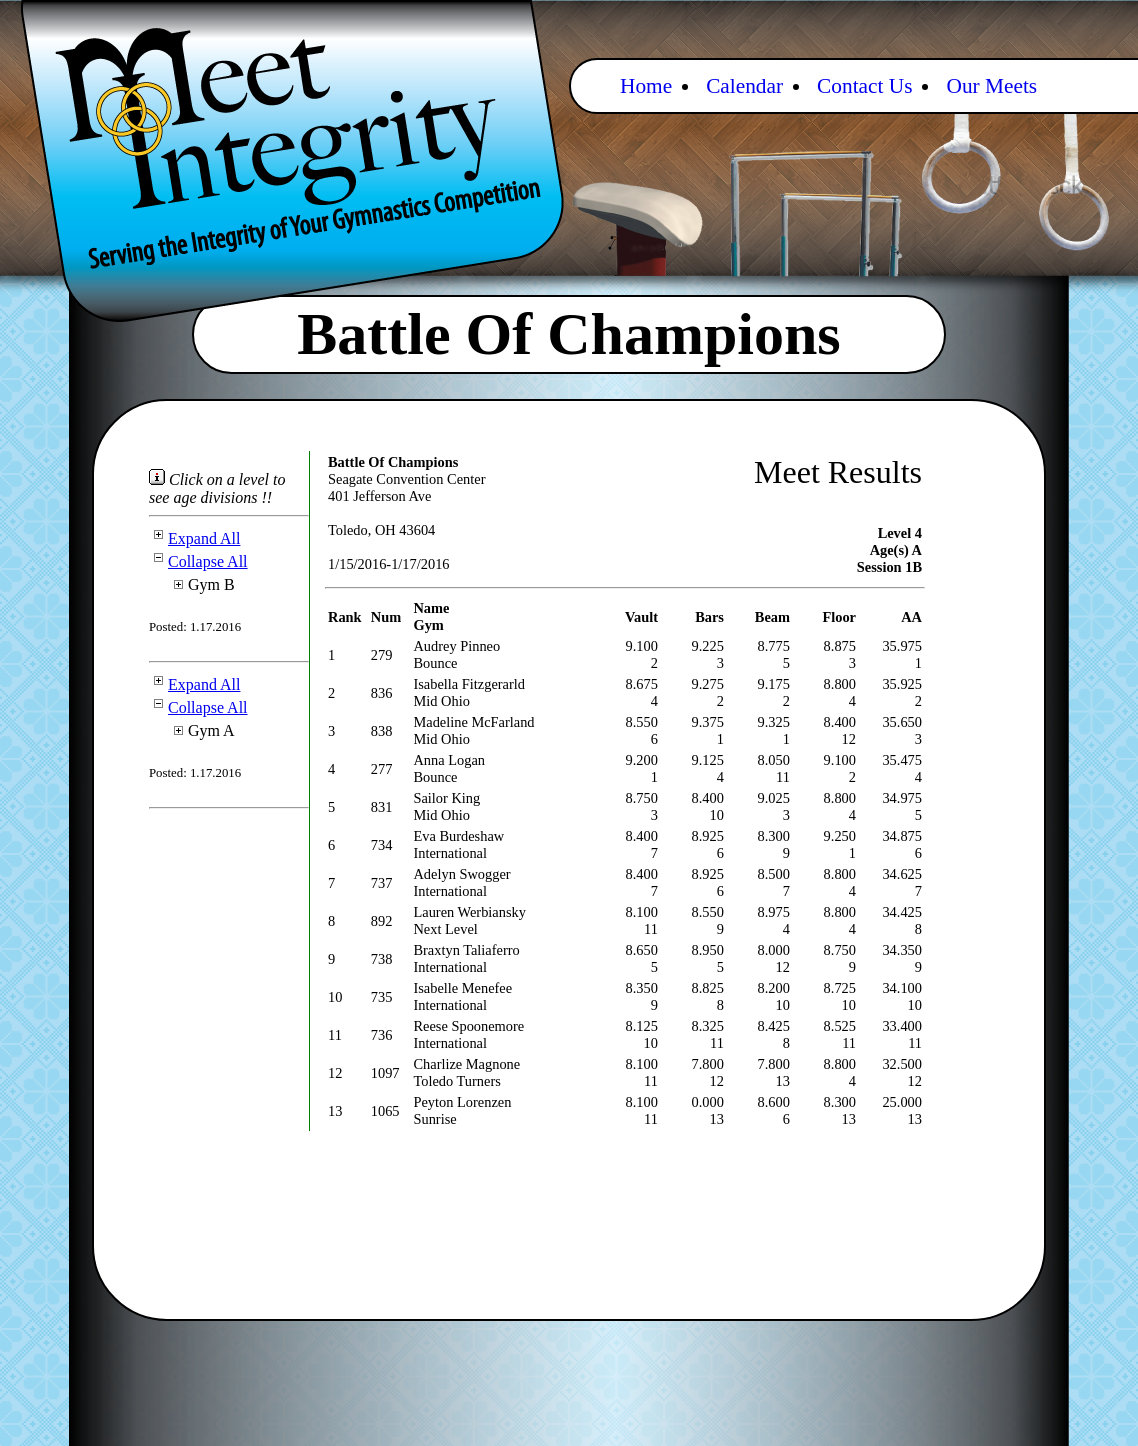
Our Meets (991, 86)
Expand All (194, 538)
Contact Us (864, 86)
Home (646, 86)
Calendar (744, 86)
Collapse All (198, 561)
